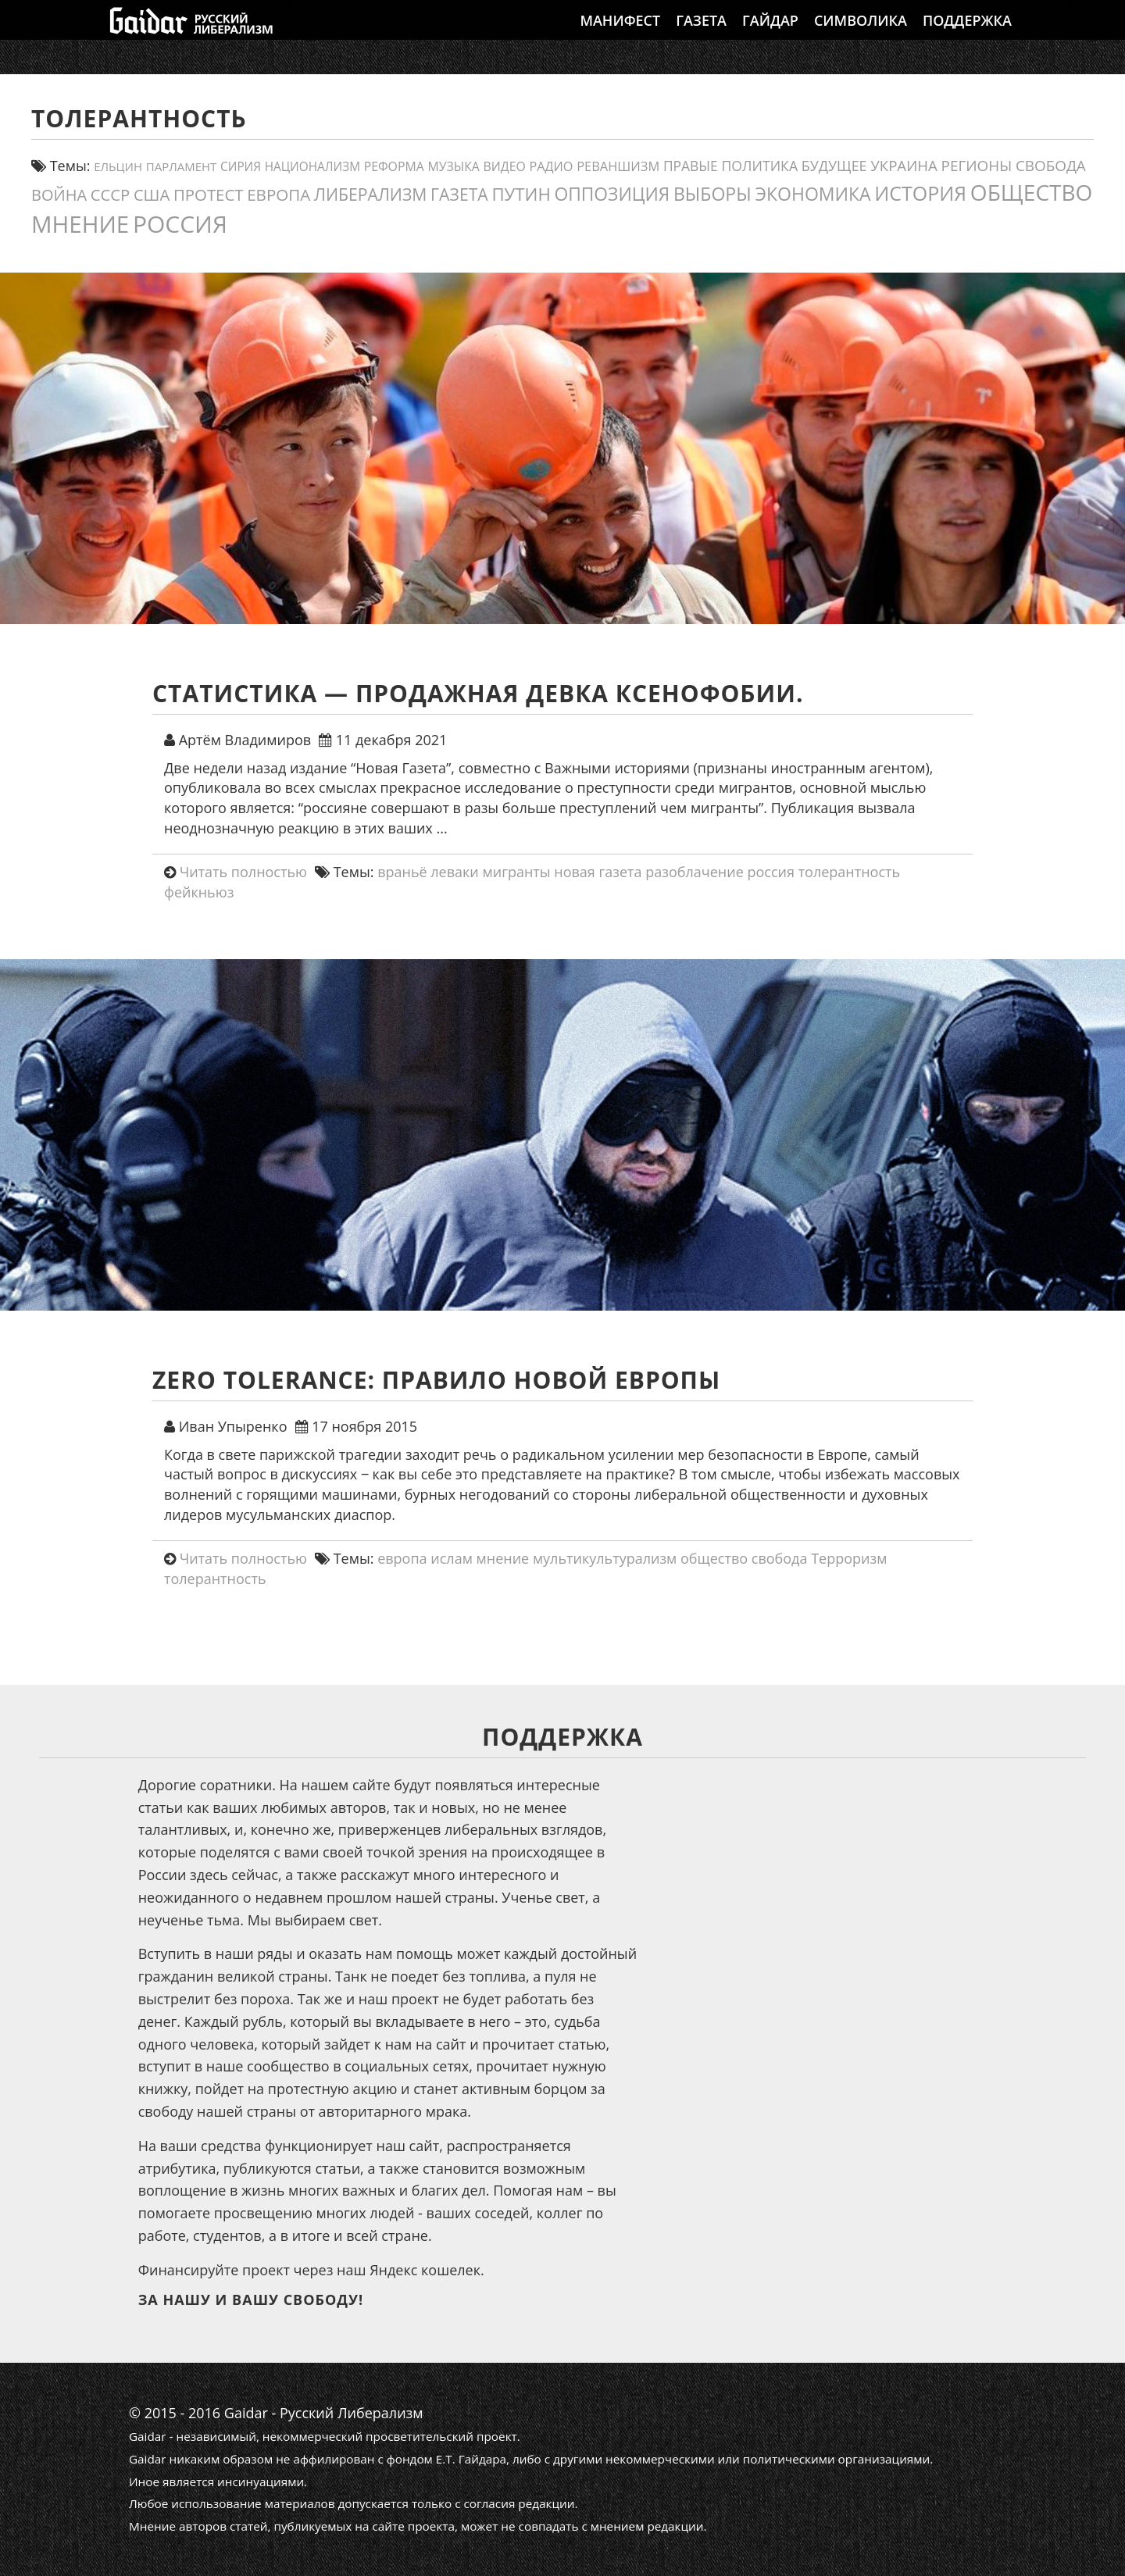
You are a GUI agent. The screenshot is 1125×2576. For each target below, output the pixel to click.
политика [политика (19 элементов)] (760, 165)
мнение (503, 1558)
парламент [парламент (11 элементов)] (181, 166)
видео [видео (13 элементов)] (505, 166)
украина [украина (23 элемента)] (904, 165)
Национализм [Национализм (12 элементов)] (312, 167)
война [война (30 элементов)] (59, 194)
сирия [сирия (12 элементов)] (240, 167)
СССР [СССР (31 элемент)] (110, 194)
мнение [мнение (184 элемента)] (80, 224)
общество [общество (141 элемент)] (1031, 192)
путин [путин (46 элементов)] (520, 194)
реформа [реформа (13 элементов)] (394, 166)
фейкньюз (199, 892)
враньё (402, 871)
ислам (451, 1558)
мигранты (516, 871)
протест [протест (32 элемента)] (208, 194)
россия (771, 871)
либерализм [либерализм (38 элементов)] (370, 194)
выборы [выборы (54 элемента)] (712, 193)
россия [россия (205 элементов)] (180, 224)
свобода (780, 1558)
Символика (860, 35)
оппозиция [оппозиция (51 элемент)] (612, 194)
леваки (454, 871)
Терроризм (849, 1558)
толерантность (849, 871)
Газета (701, 35)
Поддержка (967, 35)
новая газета (597, 871)
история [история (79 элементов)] (920, 193)
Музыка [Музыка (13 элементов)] (453, 166)
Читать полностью (243, 871)
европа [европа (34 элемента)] (278, 194)
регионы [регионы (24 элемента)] (976, 165)
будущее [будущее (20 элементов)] (834, 165)
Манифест (620, 35)
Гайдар (770, 35)
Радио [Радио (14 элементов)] (551, 166)
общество (714, 1558)
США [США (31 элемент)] (152, 194)
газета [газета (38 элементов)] (459, 194)
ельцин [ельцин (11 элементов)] (118, 166)
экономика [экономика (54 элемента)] (812, 193)
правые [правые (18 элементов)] (690, 165)
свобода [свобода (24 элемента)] (1051, 165)
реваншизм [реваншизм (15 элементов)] (618, 166)
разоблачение (694, 871)
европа (402, 1558)
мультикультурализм (605, 1558)
